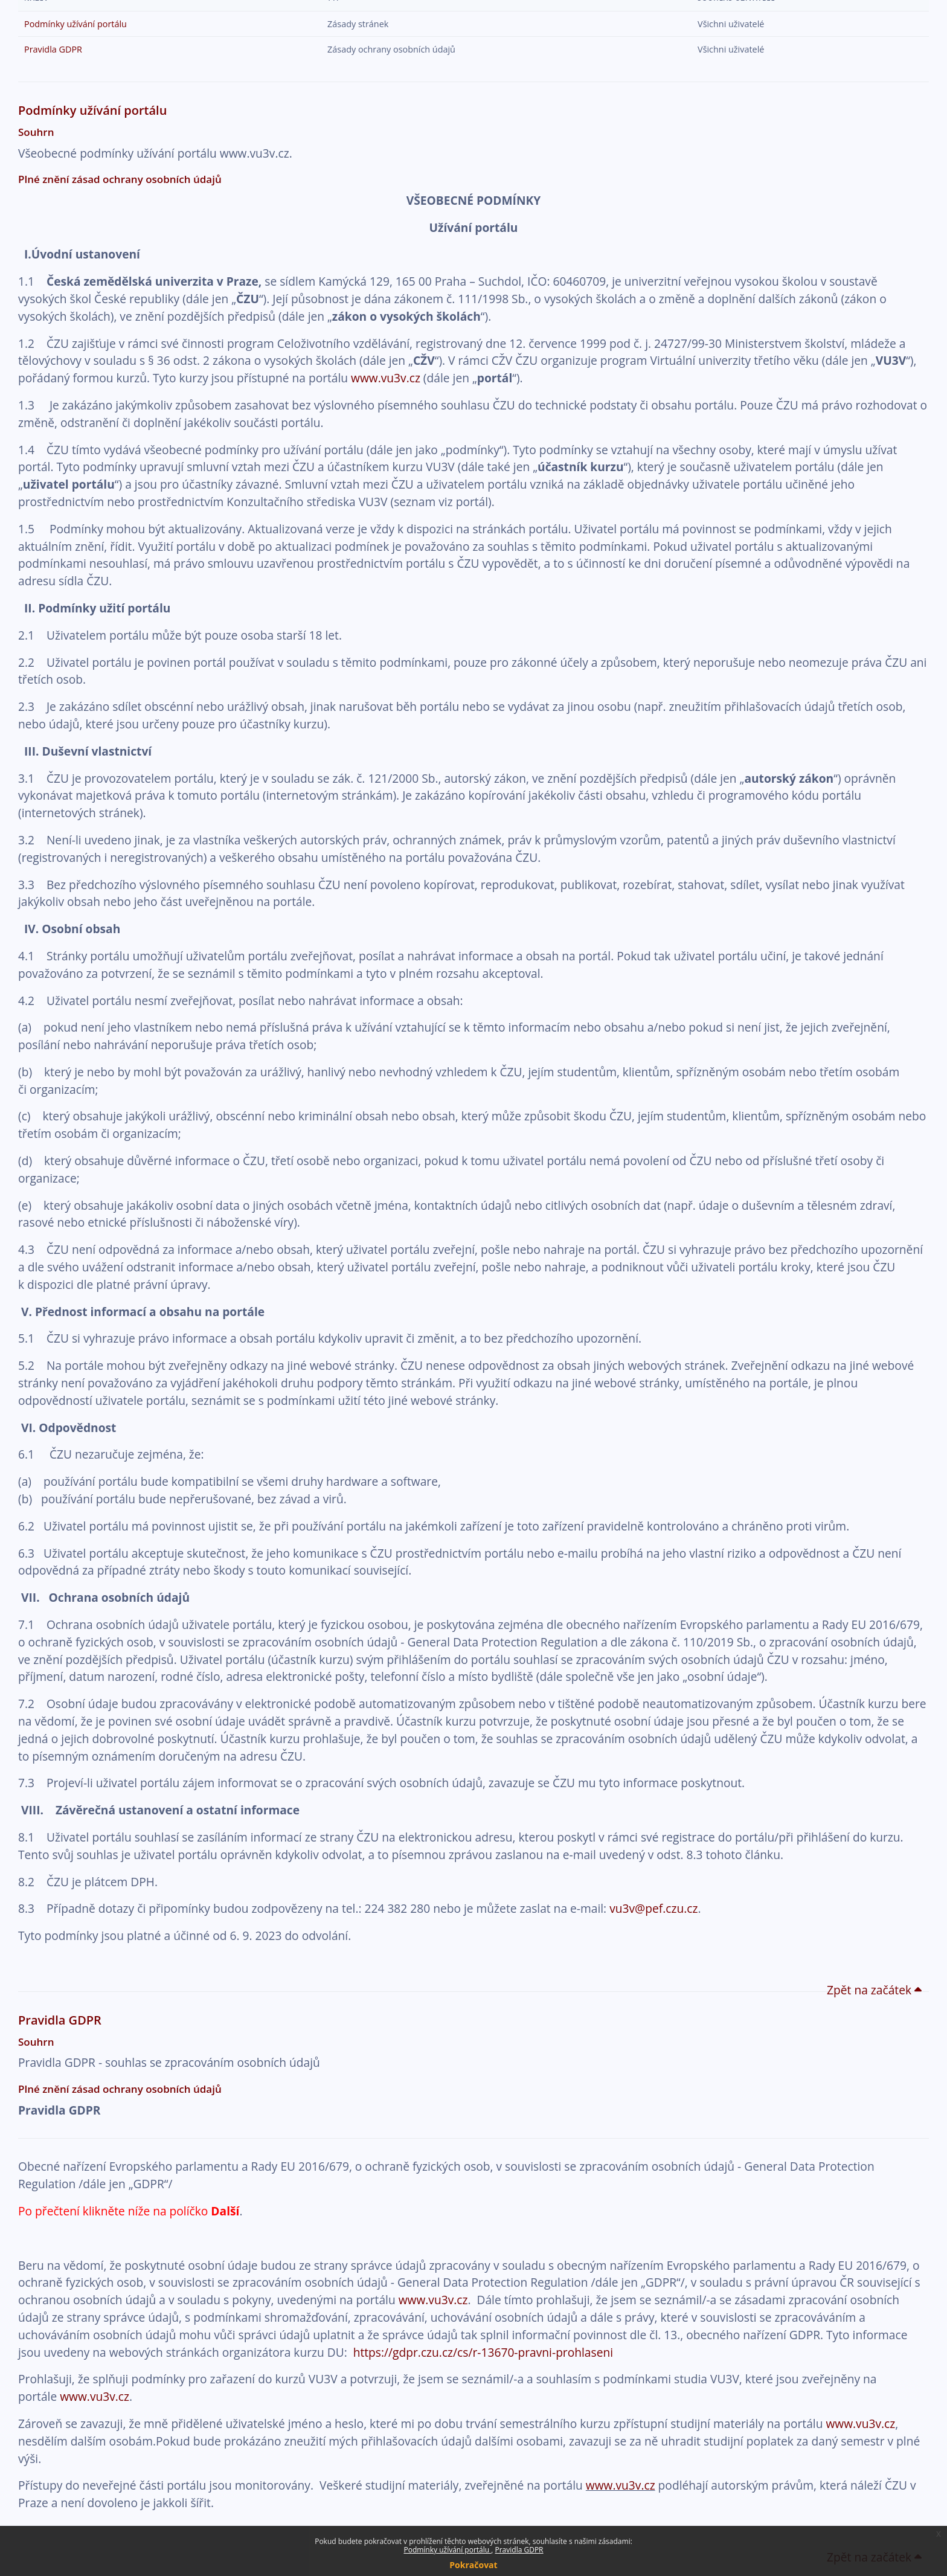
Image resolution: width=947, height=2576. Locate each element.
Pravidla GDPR (519, 2550)
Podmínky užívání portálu (447, 2550)
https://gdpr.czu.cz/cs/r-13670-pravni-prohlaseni (483, 2352)
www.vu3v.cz (385, 378)
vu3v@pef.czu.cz (653, 1908)
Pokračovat (473, 2565)
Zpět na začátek (875, 1990)
